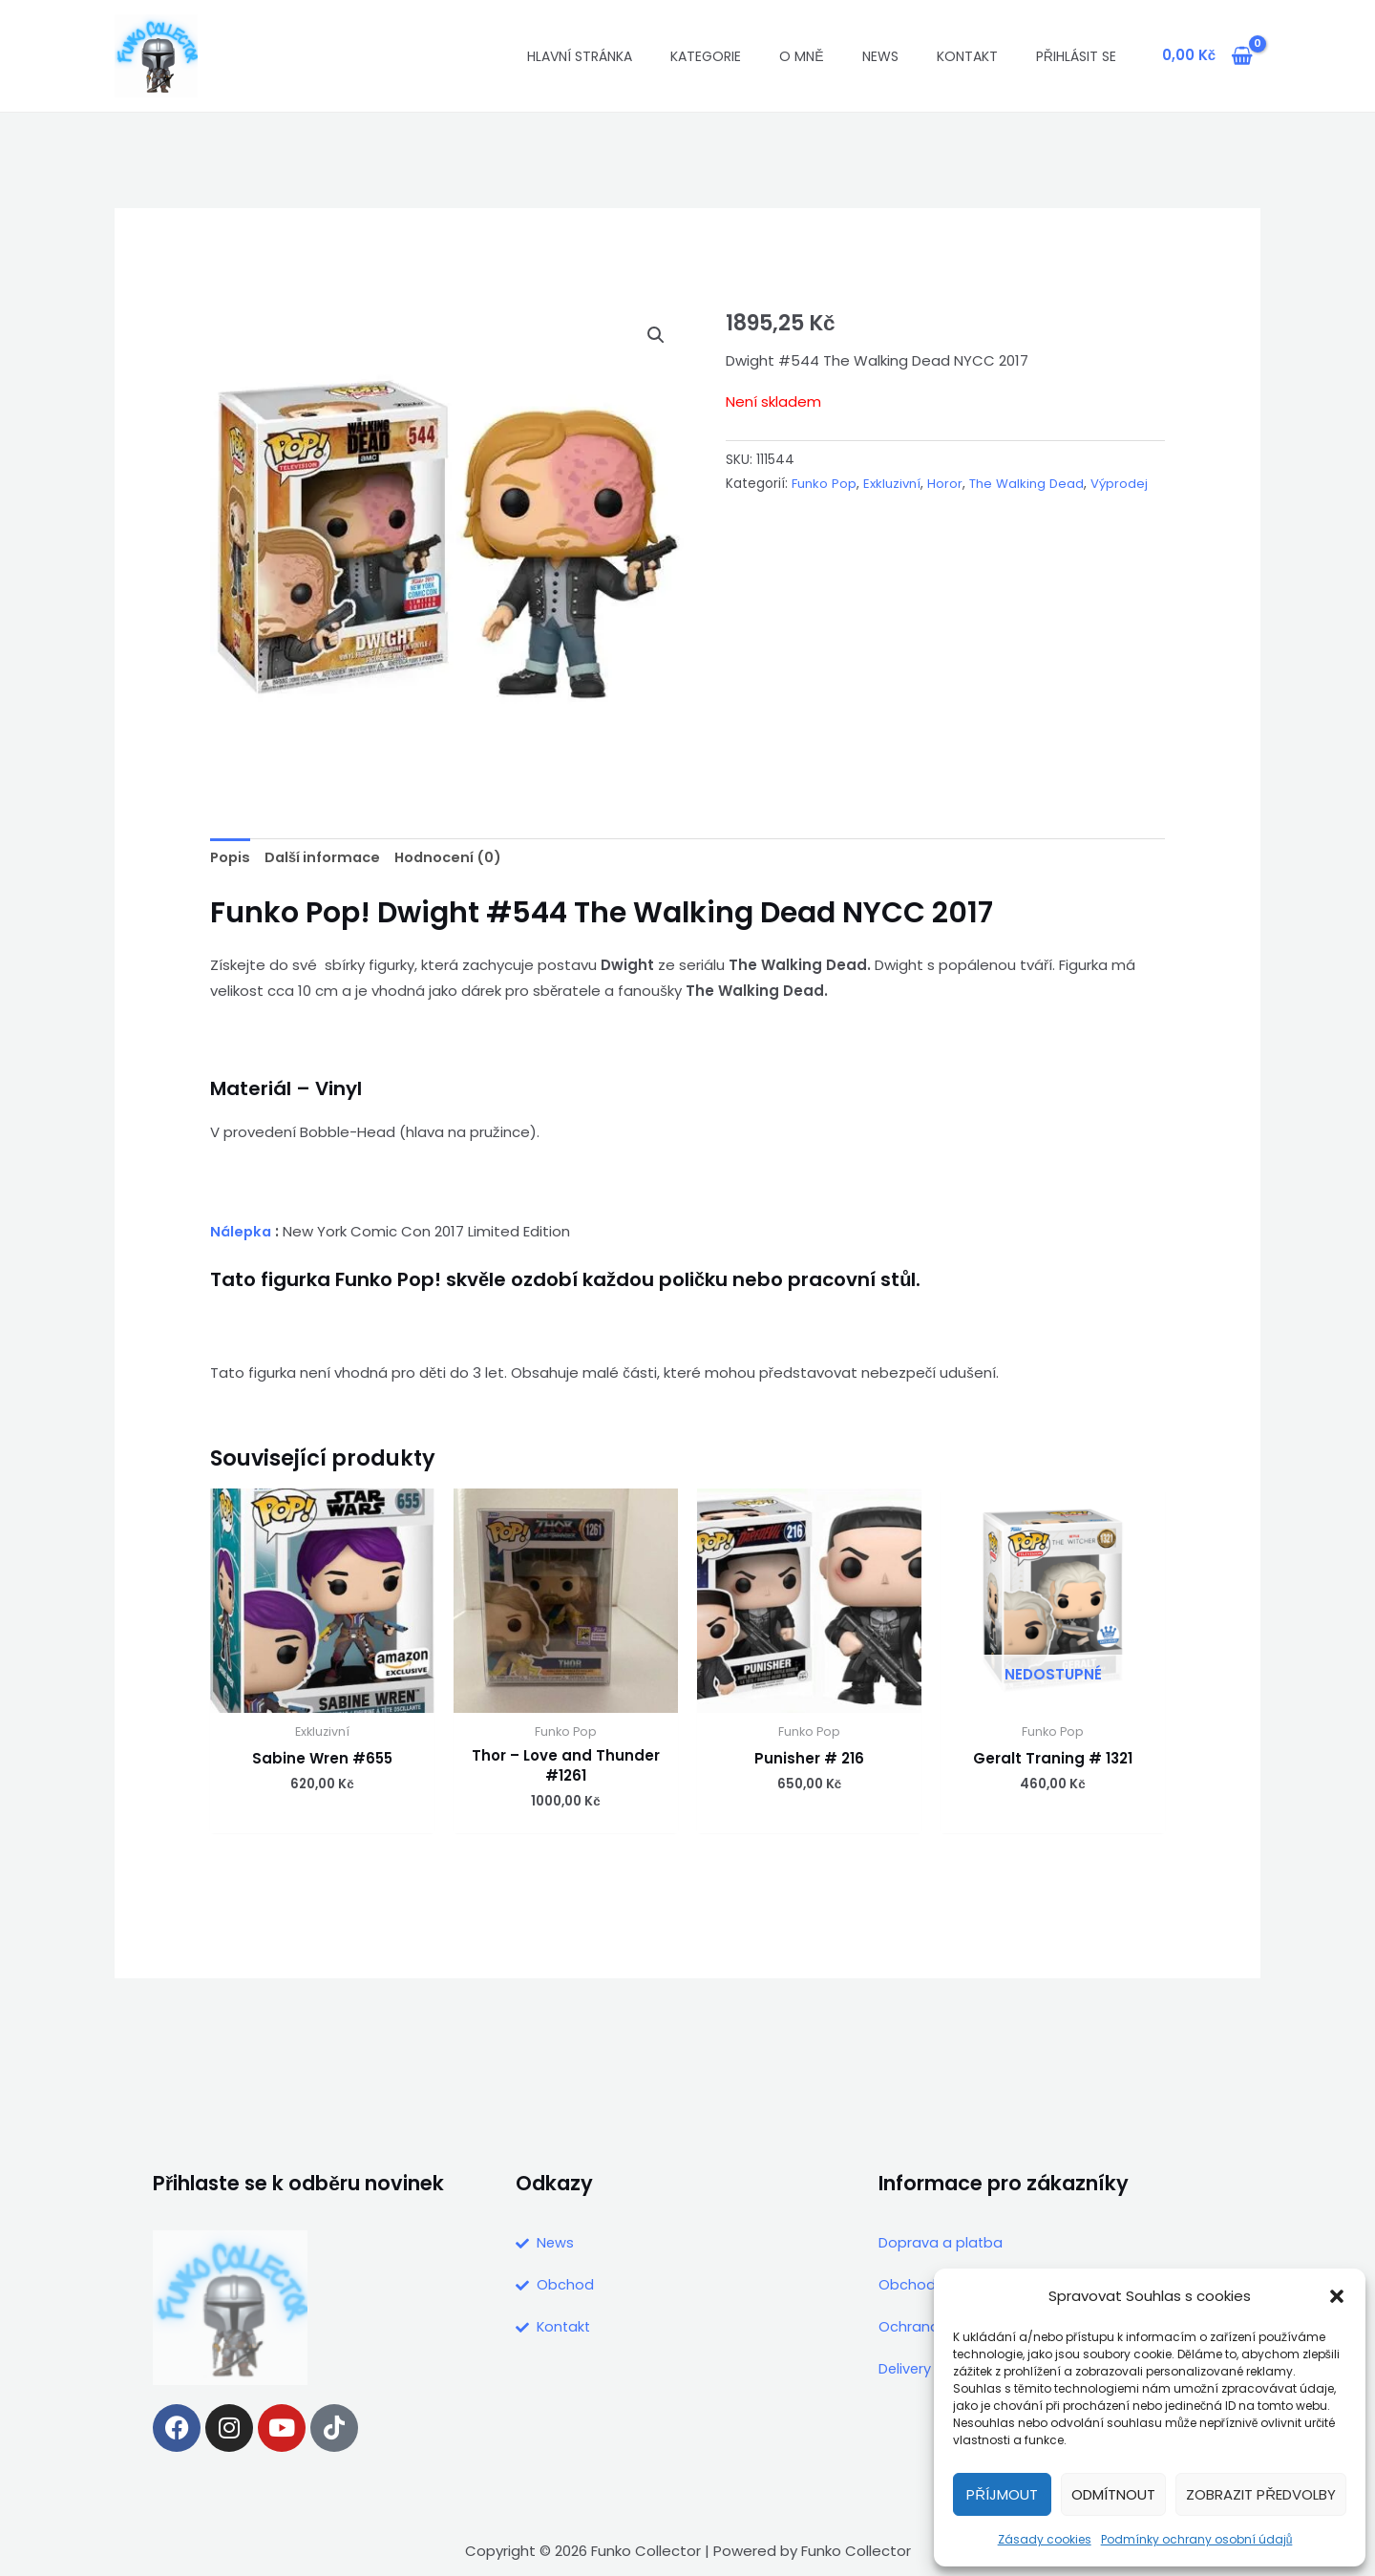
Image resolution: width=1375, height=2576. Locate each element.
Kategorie (705, 56)
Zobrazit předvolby (1261, 2494)
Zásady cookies (1044, 2539)
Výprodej (754, 507)
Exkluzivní (893, 484)
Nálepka (242, 1232)
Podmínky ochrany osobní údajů (1197, 2539)
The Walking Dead (1029, 484)
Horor (946, 484)
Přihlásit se (1076, 56)
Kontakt (967, 56)
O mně (801, 56)
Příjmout (1002, 2494)
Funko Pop (824, 484)
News (880, 56)
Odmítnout (1113, 2494)
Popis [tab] (231, 859)
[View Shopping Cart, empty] (1207, 56)
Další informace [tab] (326, 859)
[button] (1336, 2296)
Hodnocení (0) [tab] (457, 859)
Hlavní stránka (579, 56)
